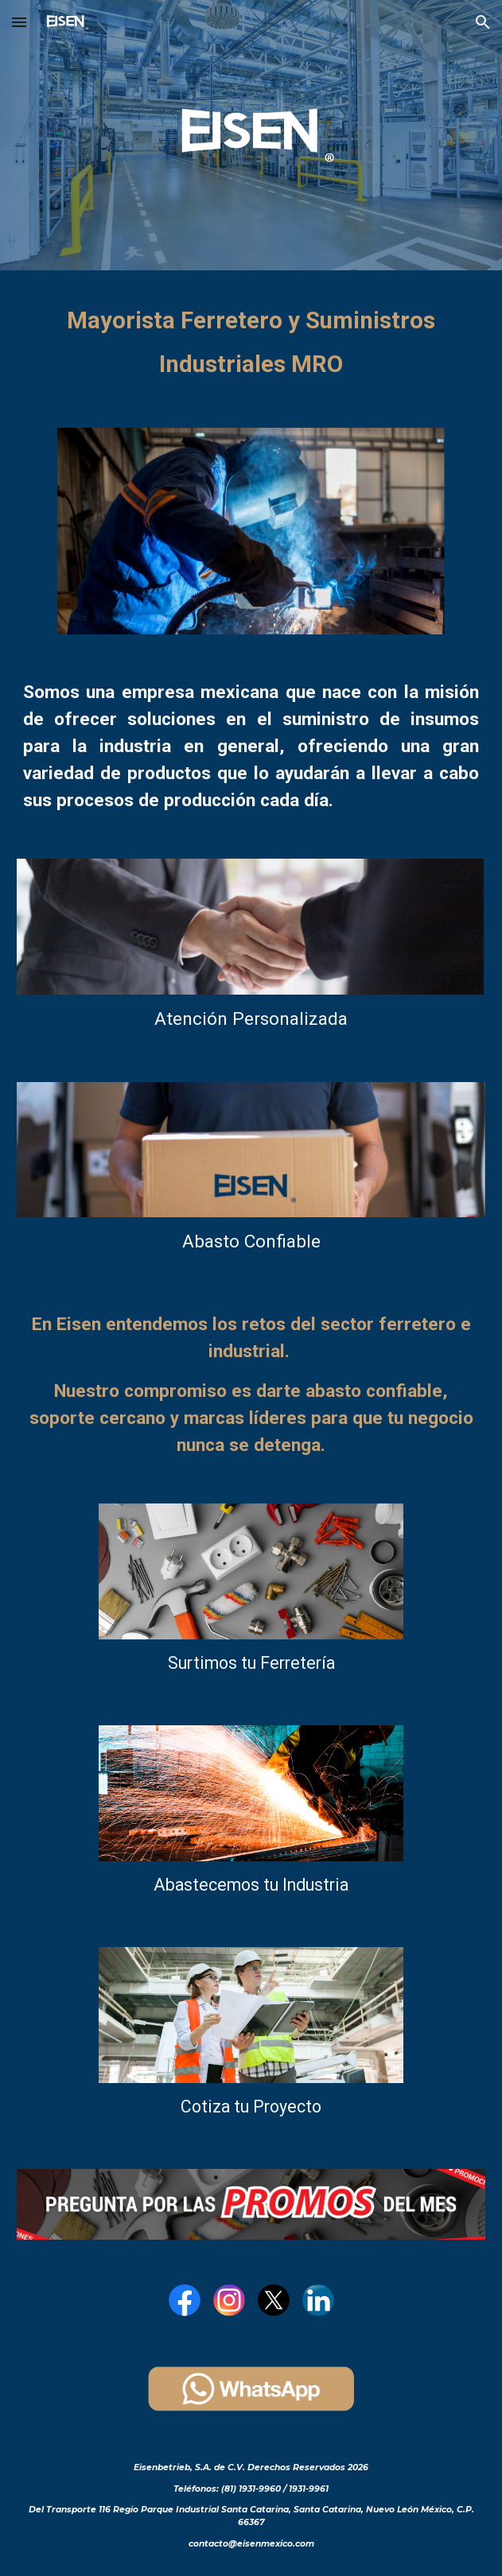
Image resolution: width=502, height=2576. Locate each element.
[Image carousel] (250, 531)
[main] (251, 339)
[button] (19, 22)
